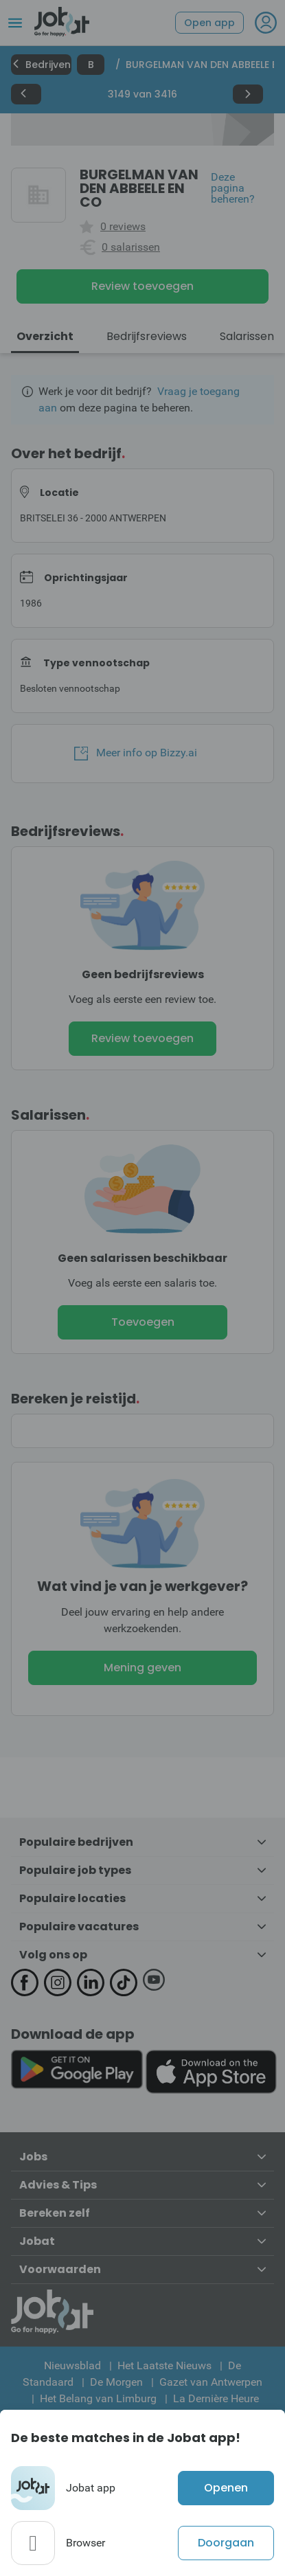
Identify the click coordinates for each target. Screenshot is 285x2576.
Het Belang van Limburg (98, 2398)
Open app (209, 23)
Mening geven (142, 1667)
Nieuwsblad (72, 2365)
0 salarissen (131, 247)
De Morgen (116, 2381)
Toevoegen (142, 1322)
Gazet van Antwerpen (210, 2381)
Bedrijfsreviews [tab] (146, 336)
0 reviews (123, 226)
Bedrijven (41, 64)
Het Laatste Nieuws (164, 2365)
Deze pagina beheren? (233, 188)
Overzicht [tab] (44, 336)
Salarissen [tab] (247, 336)
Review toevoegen (142, 286)
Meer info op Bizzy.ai (135, 753)
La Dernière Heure (216, 2398)
